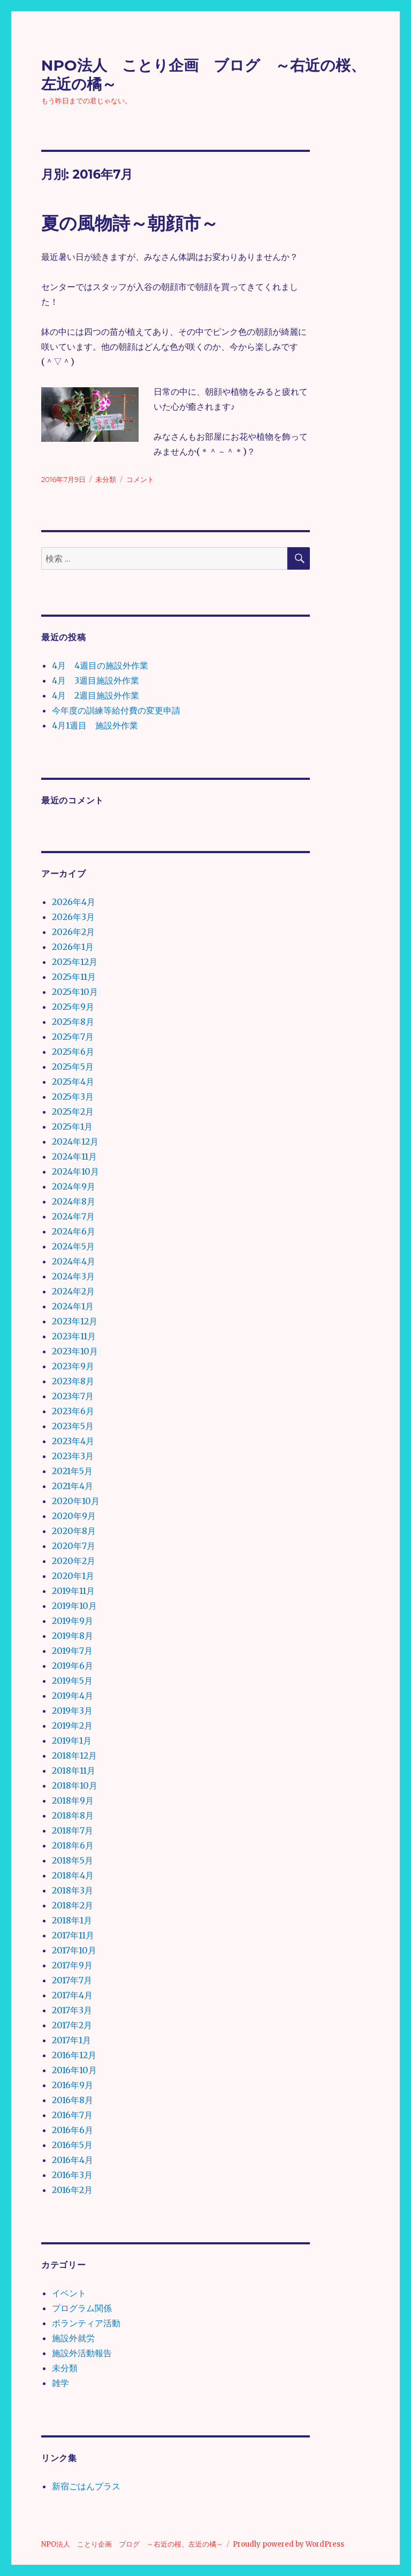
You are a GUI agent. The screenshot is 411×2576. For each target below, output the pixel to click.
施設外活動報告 (82, 2353)
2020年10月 (76, 1501)
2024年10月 (75, 1171)
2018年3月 (72, 1890)
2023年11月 (74, 1336)
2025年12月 (74, 961)
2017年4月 (72, 1995)
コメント (140, 479)
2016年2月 (72, 2189)
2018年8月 (73, 1815)
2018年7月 (72, 1830)
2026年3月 (73, 916)
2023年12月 (74, 1321)
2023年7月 (73, 1396)
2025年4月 (73, 1081)
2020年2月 (73, 1560)
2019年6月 (72, 1665)
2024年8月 (73, 1201)
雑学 (60, 2383)
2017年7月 (72, 1980)
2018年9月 (73, 1800)
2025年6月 (73, 1051)
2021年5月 (72, 1471)
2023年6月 (73, 1411)
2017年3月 (72, 2010)
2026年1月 (73, 946)
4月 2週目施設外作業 (95, 695)
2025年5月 (73, 1066)
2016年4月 (72, 2160)
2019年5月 (72, 1680)
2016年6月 (72, 2130)
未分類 (105, 479)
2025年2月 (73, 1111)
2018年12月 (74, 1755)
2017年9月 (72, 1965)
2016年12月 (74, 2055)
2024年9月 (73, 1186)
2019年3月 (72, 1710)
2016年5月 (72, 2145)
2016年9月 (72, 2085)
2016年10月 (74, 2070)
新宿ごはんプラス (86, 2486)
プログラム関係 (82, 2308)
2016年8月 (72, 2100)
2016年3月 (72, 2174)
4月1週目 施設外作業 (95, 725)
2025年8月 (73, 1021)
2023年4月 (73, 1441)
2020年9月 (74, 1516)
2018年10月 (74, 1785)
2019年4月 (72, 1695)
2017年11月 (73, 1935)
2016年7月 (72, 2115)
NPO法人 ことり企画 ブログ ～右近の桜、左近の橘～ (132, 2544)
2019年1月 (72, 1740)
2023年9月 (73, 1366)
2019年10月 (74, 1605)
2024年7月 (73, 1216)
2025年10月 (75, 991)
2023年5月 (73, 1426)
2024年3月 (73, 1276)
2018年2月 (72, 1905)
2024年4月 (73, 1261)
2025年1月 (72, 1126)
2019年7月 (72, 1650)
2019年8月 (72, 1635)
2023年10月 (75, 1351)
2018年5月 (72, 1860)
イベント (69, 2293)
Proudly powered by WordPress (288, 2544)
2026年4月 (73, 901)
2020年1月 (73, 1575)
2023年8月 (73, 1381)
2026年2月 (73, 931)
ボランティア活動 (86, 2323)
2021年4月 (72, 1486)
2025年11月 (74, 976)
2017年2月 (72, 2025)
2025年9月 (73, 1006)
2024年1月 (73, 1306)
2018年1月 (72, 1920)
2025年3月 (73, 1096)
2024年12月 (75, 1141)
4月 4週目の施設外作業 (100, 665)
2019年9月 (72, 1620)
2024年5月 (73, 1246)
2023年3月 (73, 1456)
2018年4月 (73, 1875)
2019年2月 (72, 1725)
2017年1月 (71, 2040)
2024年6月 (73, 1231)
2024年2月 (73, 1291)
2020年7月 (73, 1545)
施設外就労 (73, 2338)
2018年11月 (73, 1770)
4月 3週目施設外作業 (95, 680)
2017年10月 (74, 1950)
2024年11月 (74, 1156)
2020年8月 (74, 1530)
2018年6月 (73, 1845)
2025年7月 (73, 1036)
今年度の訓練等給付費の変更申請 (116, 710)
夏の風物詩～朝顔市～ (129, 223)
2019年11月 (73, 1590)
